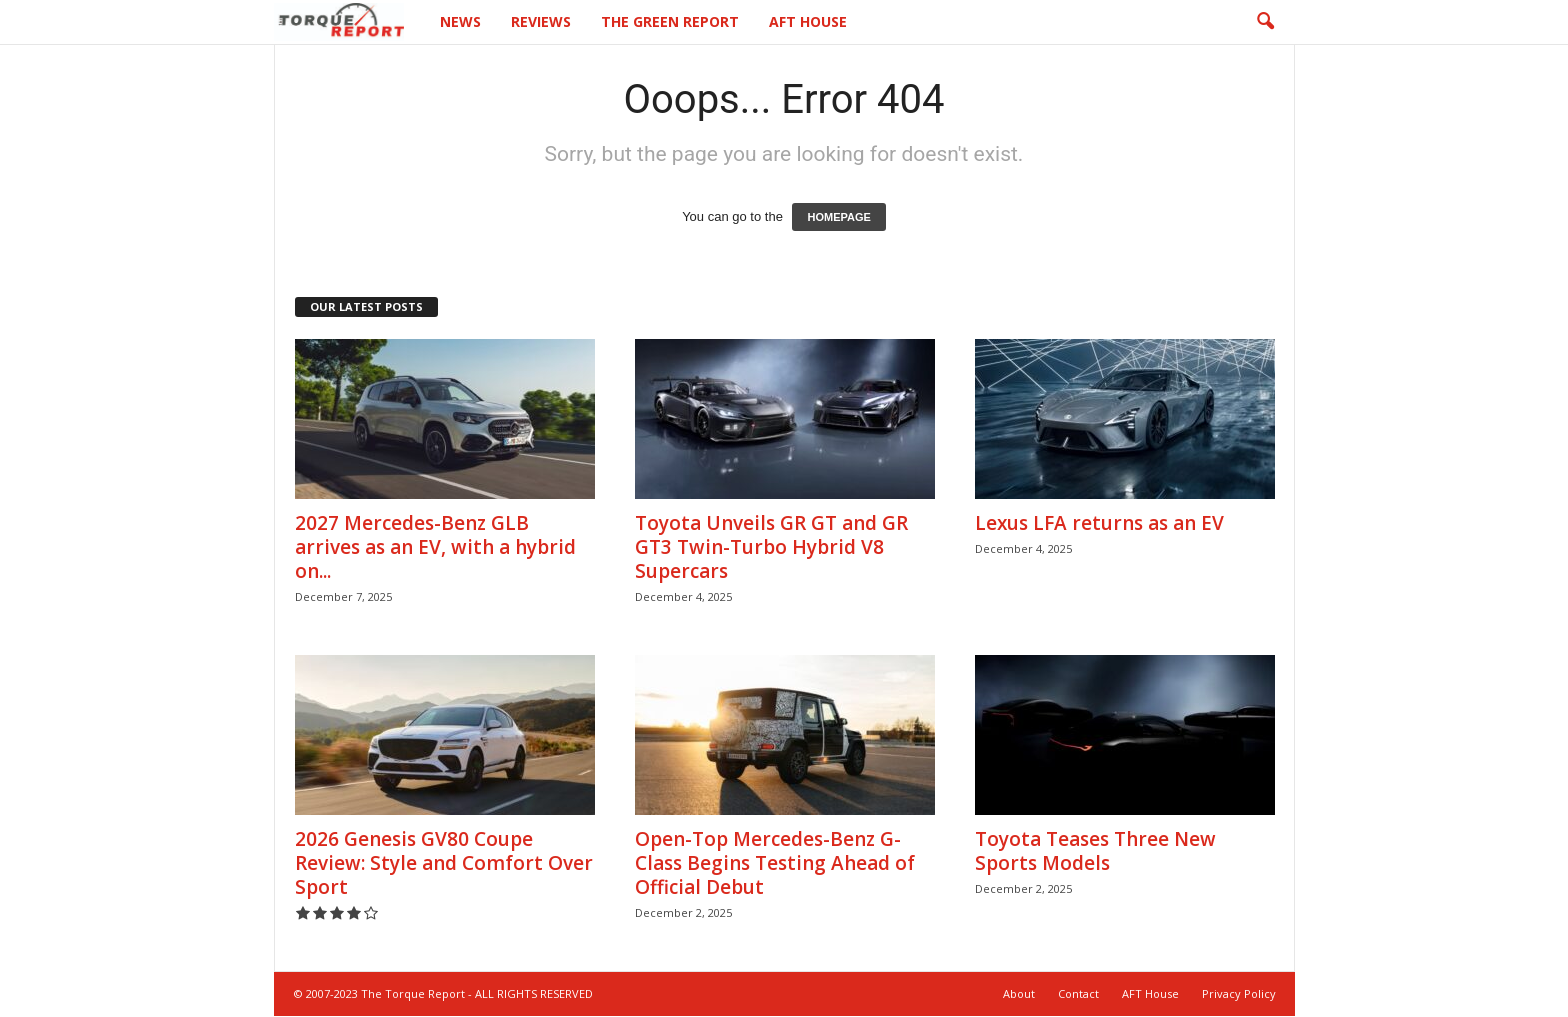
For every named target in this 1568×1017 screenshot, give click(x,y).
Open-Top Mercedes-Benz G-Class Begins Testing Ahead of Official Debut (775, 863)
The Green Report (670, 21)
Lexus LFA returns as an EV (1099, 523)
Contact (1078, 993)
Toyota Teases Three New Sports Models (1095, 851)
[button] (1265, 22)
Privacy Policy (1239, 993)
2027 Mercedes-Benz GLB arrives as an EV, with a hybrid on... (435, 547)
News (460, 21)
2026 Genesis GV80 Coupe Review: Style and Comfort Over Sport (444, 863)
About (1019, 993)
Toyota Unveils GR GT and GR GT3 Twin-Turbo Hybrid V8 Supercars (771, 547)
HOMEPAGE (838, 217)
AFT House (808, 21)
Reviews (541, 21)
